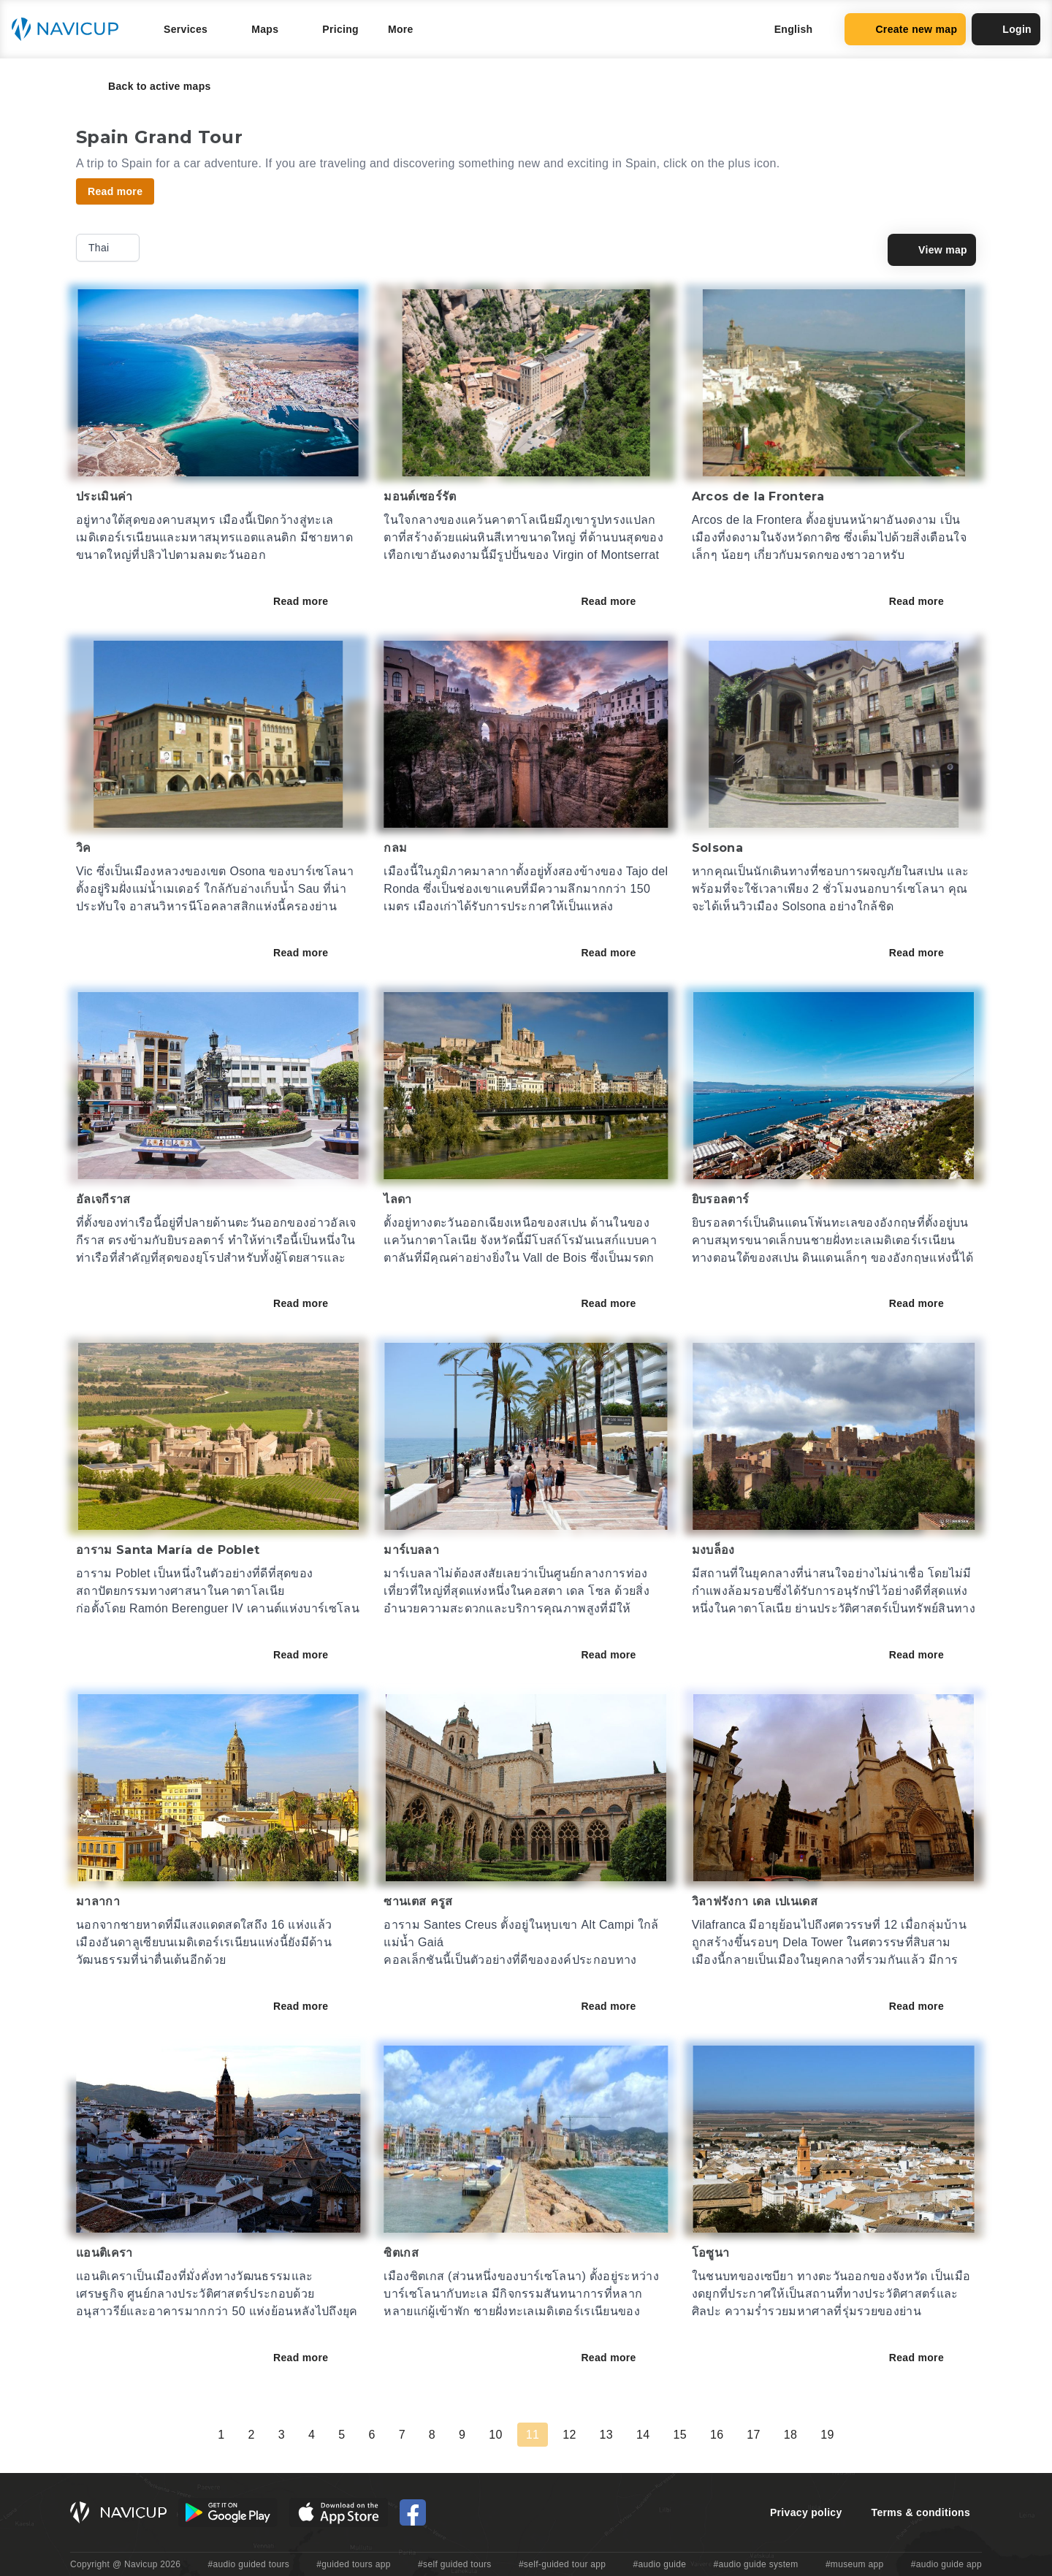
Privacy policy (806, 2512)
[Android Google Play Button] (228, 2512)
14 (642, 2434)
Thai (109, 247)
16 (716, 2434)
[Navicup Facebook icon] (413, 2512)
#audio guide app (946, 2564)
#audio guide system (755, 2564)
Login (1006, 29)
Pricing (340, 29)
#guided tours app (353, 2564)
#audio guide (660, 2564)
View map (931, 250)
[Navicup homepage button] (70, 29)
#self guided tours (455, 2564)
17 (753, 2434)
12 (569, 2434)
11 (532, 2434)
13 (606, 2434)
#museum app (855, 2564)
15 (679, 2434)
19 (827, 2434)
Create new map (905, 29)
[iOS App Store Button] (338, 2512)
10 (495, 2434)
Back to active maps (149, 86)
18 (790, 2434)
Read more (310, 601)
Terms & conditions (921, 2512)
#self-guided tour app (562, 2564)
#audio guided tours (249, 2564)
